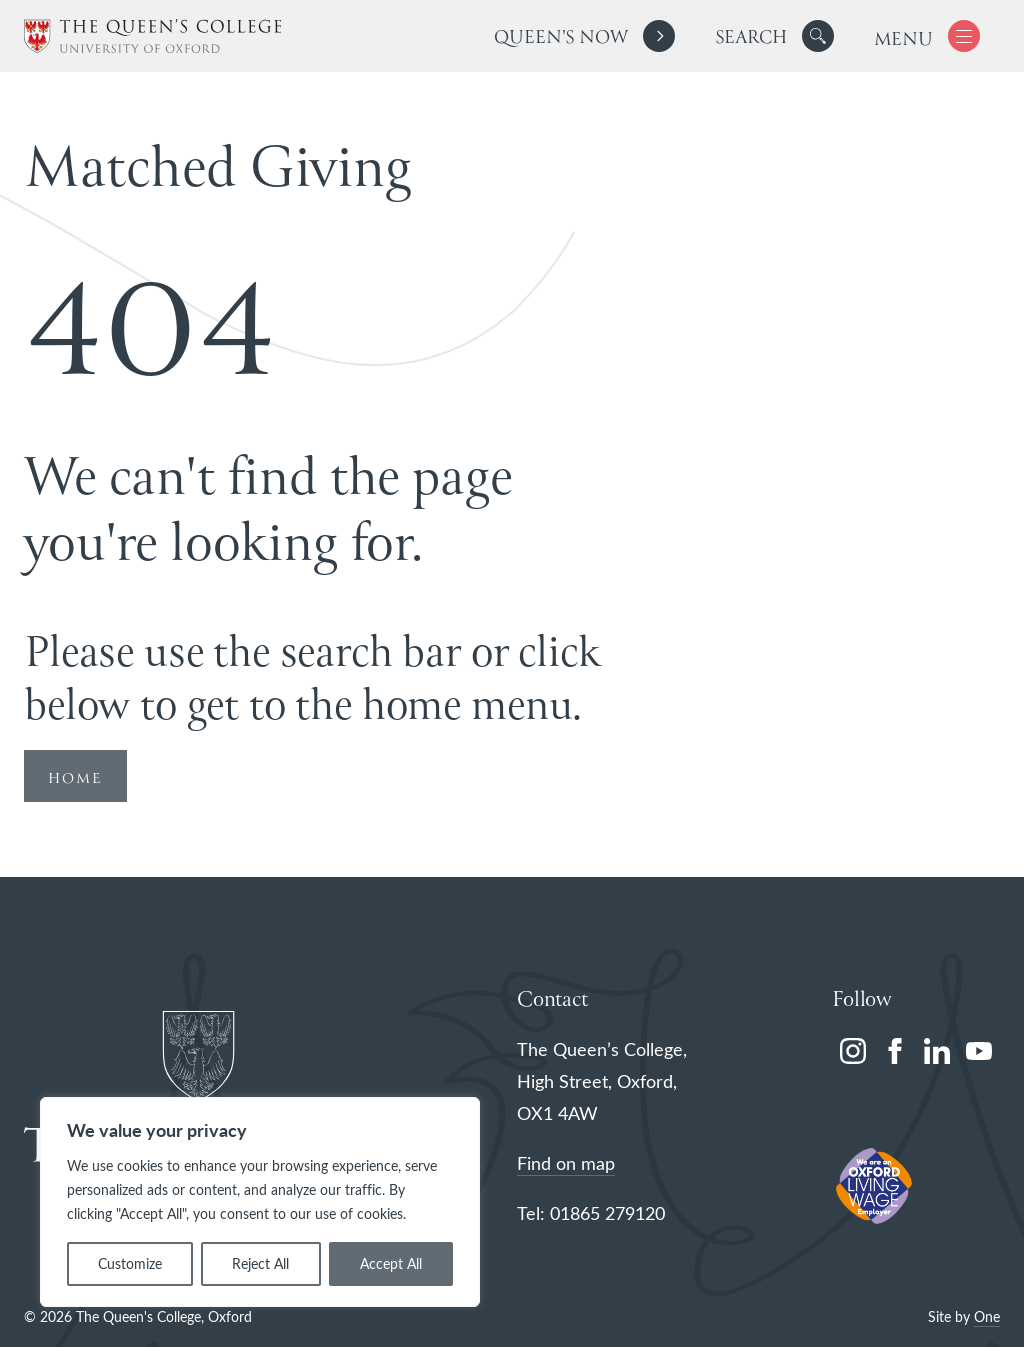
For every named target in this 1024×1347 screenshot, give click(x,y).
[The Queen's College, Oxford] (152, 36)
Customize (130, 1263)
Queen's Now (560, 38)
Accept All (391, 1263)
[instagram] (853, 1051)
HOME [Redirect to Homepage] (75, 779)
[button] (818, 36)
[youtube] (979, 1051)
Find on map (566, 1163)
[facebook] (895, 1051)
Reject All (260, 1263)
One (987, 1316)
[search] (774, 36)
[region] (260, 1202)
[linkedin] (937, 1051)
